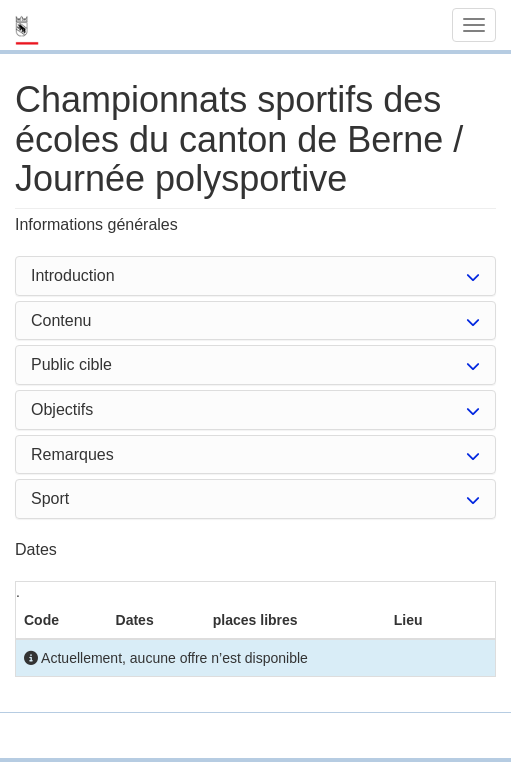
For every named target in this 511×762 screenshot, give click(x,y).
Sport (50, 498)
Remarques (72, 454)
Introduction (73, 275)
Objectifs (62, 409)
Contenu (61, 320)
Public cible (71, 364)
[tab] (255, 276)
